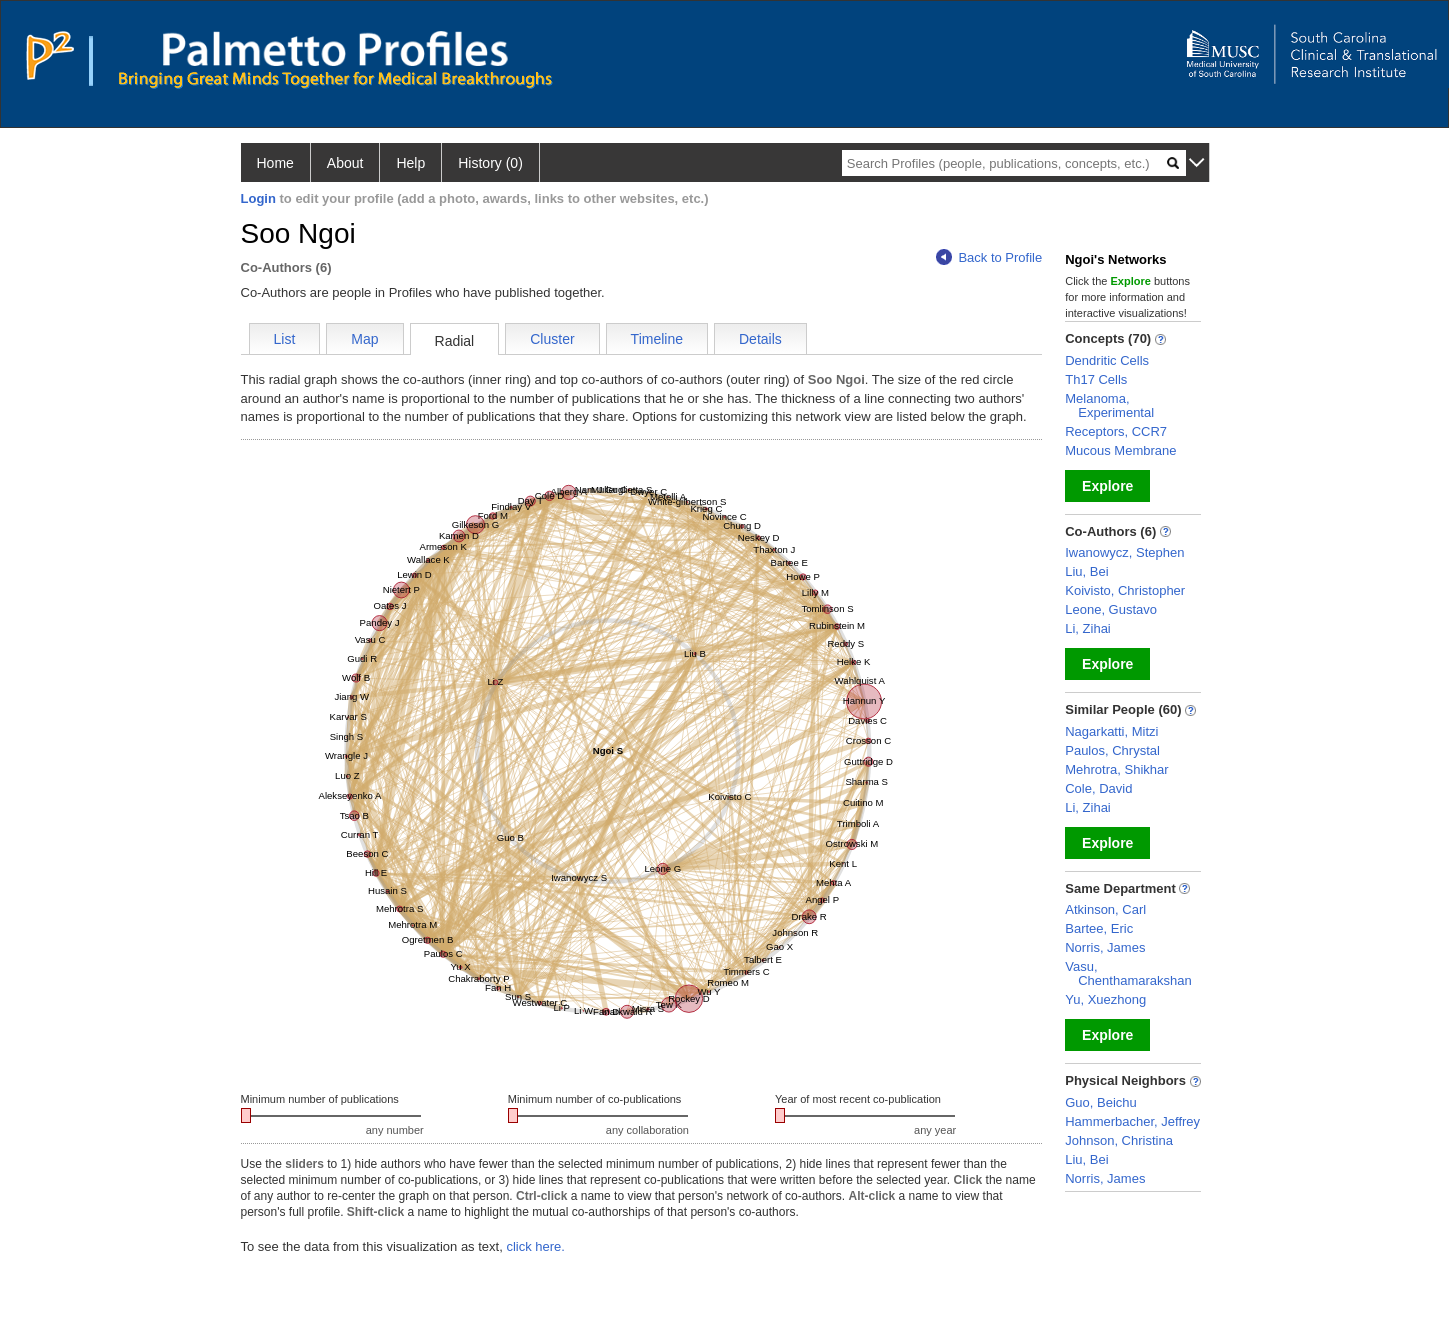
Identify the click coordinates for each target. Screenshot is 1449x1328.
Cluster (552, 339)
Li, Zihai (1088, 628)
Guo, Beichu (1101, 1102)
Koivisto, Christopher (1125, 590)
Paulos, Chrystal (1112, 750)
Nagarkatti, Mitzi (1111, 731)
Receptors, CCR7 (1116, 431)
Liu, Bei (1086, 571)
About (345, 163)
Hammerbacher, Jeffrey (1132, 1121)
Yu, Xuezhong (1105, 999)
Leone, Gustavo (1111, 609)
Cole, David (1098, 788)
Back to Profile (989, 257)
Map (364, 339)
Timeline (657, 339)
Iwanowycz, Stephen (1124, 552)
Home (275, 163)
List (285, 339)
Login (258, 198)
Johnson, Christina (1119, 1140)
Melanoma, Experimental (1109, 405)
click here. (535, 1246)
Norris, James (1105, 947)
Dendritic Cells (1107, 360)
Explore (1107, 486)
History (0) (490, 163)
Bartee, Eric (1099, 928)
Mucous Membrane (1120, 450)
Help (410, 163)
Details (760, 339)
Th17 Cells (1096, 379)
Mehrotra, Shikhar (1116, 769)
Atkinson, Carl (1105, 909)
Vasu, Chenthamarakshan (1128, 973)
